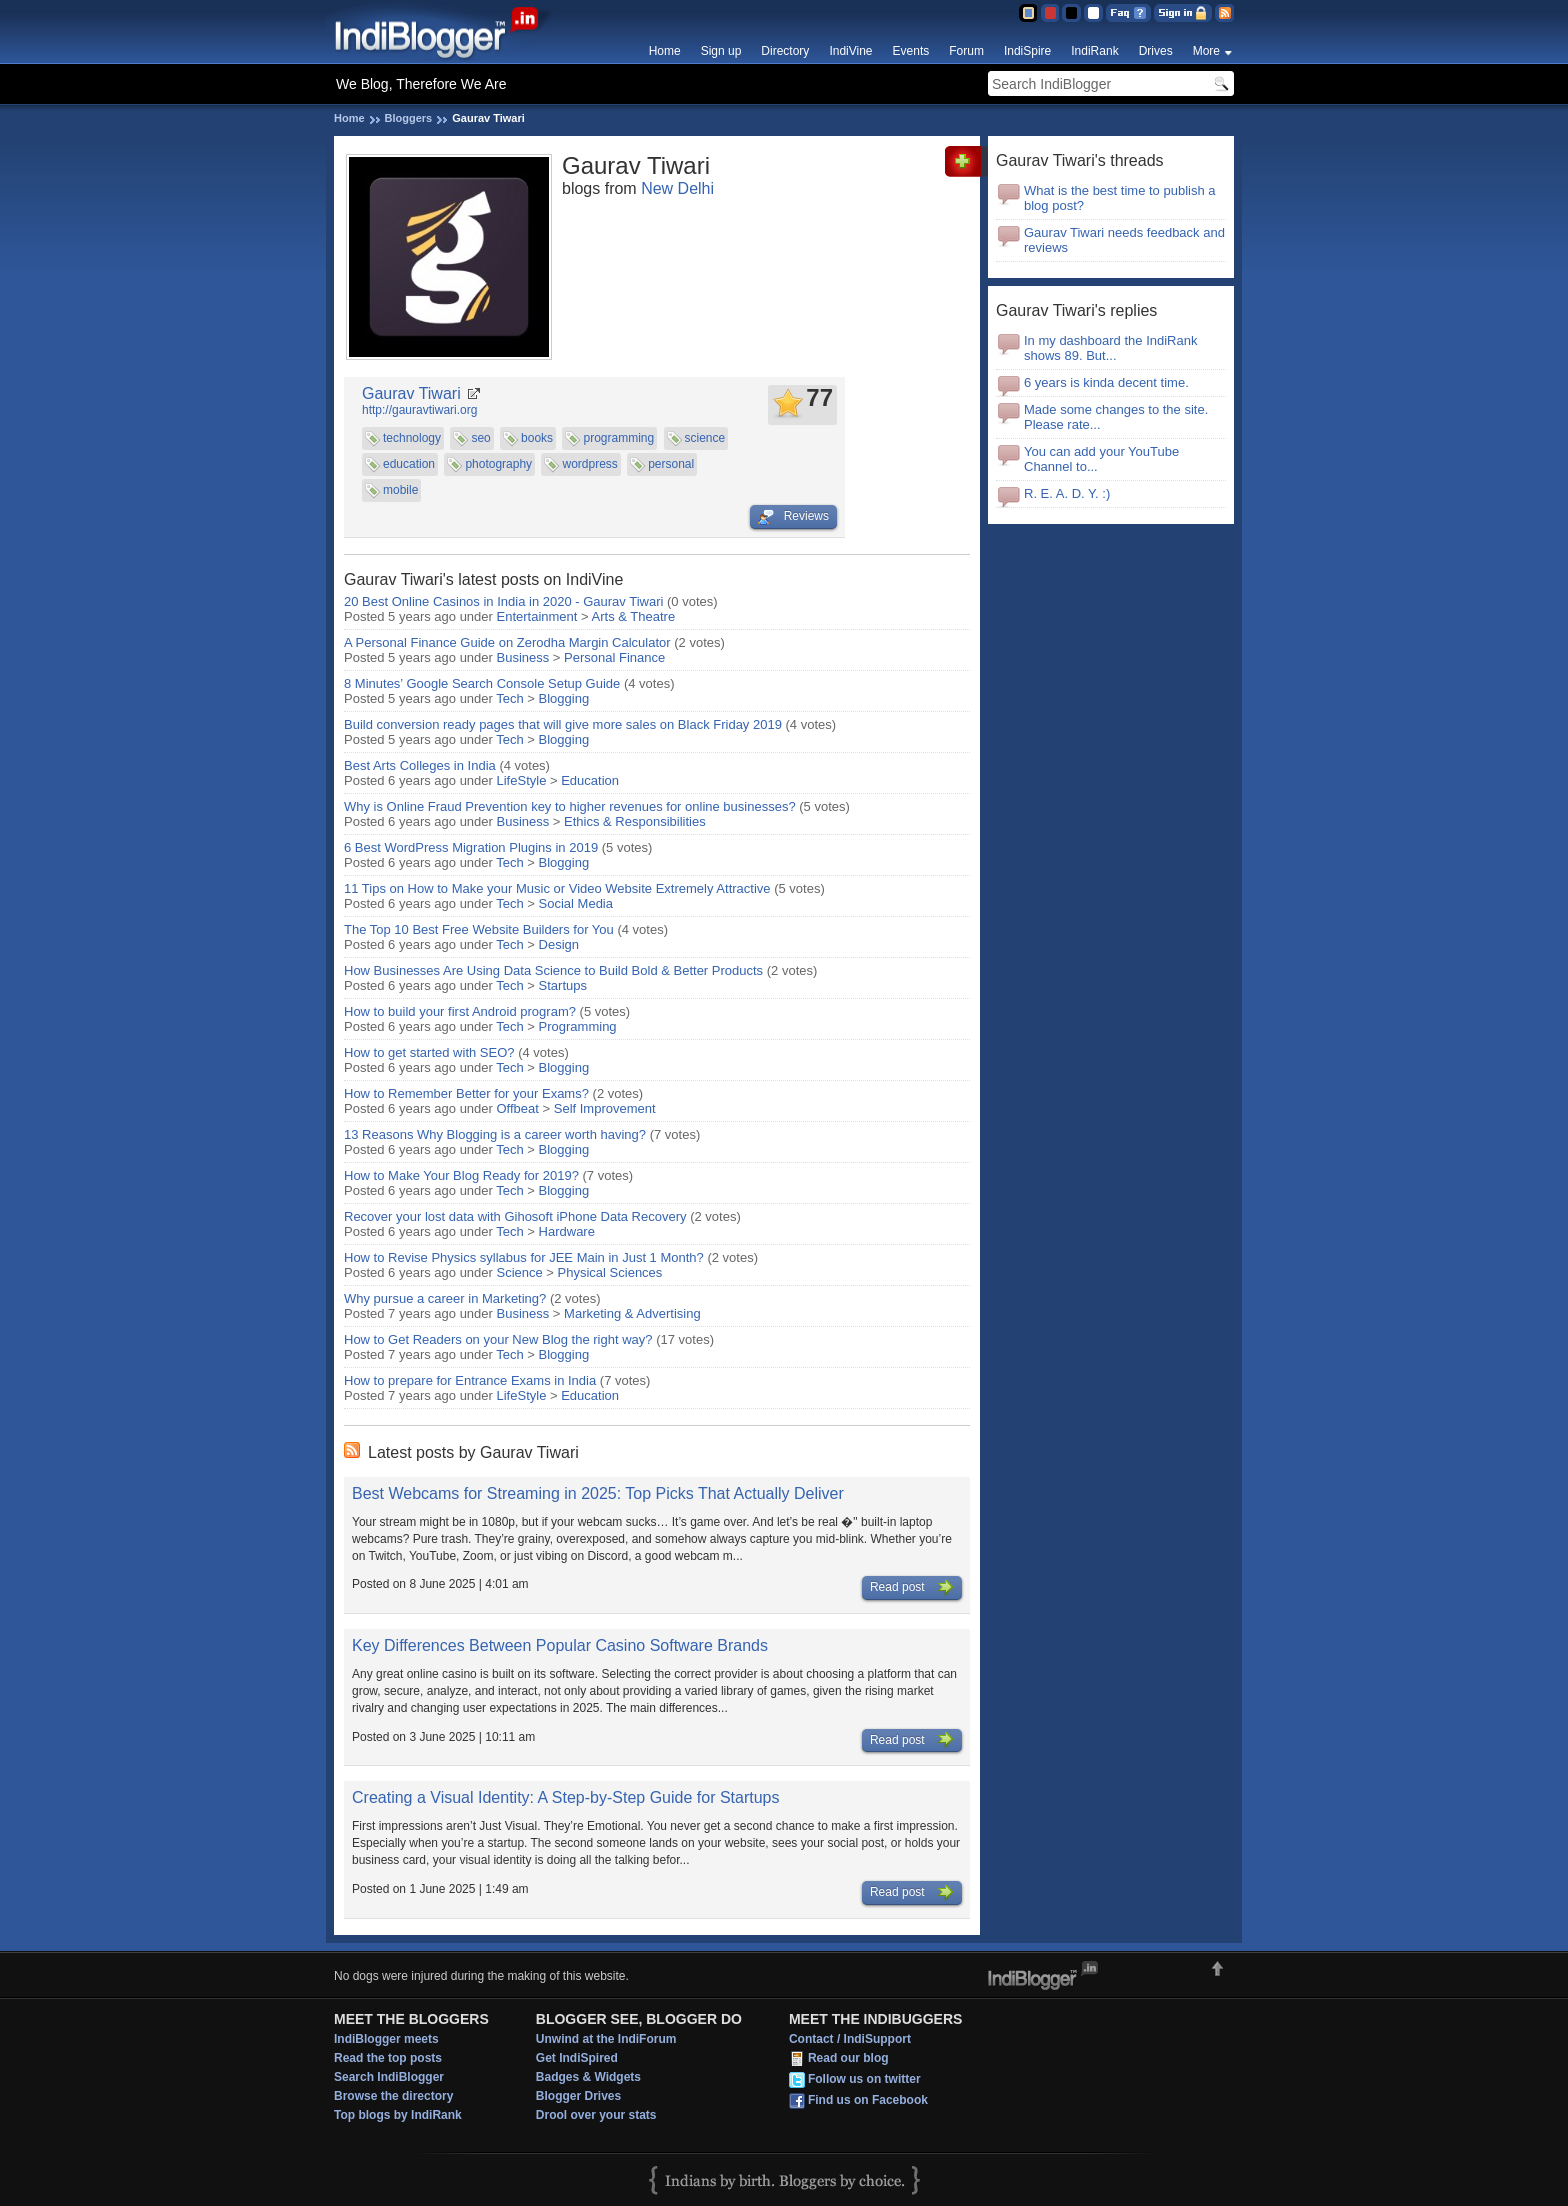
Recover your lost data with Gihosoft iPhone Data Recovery (515, 1216)
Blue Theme (1027, 13)
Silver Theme (1071, 13)
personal (671, 464)
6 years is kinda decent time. (1106, 382)
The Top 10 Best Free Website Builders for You (479, 929)
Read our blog (848, 2059)
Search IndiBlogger (389, 2077)
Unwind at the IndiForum (606, 2039)
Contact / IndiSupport (850, 2039)
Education (590, 780)
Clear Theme (1093, 13)
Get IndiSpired (577, 2058)
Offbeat (518, 1108)
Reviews (793, 517)
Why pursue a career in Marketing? (445, 1298)
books (537, 438)
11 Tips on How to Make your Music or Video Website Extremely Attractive (557, 888)
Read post (912, 1588)
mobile (400, 490)
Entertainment (537, 616)
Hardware (567, 1231)
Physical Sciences (610, 1272)
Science (520, 1272)
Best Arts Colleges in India (420, 765)
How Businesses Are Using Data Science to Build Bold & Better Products (553, 970)
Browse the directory (393, 2096)
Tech (509, 698)
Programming (578, 1026)
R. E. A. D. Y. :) (1067, 493)
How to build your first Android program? (460, 1011)
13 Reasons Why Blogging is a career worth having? (495, 1134)
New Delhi (677, 188)
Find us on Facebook (868, 2101)
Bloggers (409, 118)
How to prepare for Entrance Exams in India (470, 1380)
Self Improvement (605, 1108)
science (705, 438)
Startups (563, 985)
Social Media (576, 903)
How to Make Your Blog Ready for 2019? (461, 1175)
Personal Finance (614, 657)
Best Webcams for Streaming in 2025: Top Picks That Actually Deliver (598, 1493)
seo (480, 438)
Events (911, 51)
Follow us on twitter (864, 2080)
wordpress (589, 464)
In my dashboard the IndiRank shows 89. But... (1110, 348)
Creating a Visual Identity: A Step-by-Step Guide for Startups (566, 1797)
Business (523, 657)
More (1206, 51)
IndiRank (1094, 51)
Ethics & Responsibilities (635, 821)
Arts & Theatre (634, 616)
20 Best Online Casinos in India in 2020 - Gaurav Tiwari (503, 601)
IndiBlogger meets (386, 2039)
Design (559, 944)
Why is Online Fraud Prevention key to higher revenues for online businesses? (570, 806)
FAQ (1128, 13)
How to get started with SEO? (429, 1052)
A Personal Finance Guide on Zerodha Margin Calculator (507, 642)
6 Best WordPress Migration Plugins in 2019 (471, 847)
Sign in (1183, 13)
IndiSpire (1027, 51)
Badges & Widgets (588, 2077)
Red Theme (1049, 13)
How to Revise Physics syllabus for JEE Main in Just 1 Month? (524, 1257)
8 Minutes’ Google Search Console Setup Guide (482, 683)
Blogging (564, 698)
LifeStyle (522, 780)
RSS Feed (1224, 13)
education (409, 464)
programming (618, 438)
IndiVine (850, 51)
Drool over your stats (596, 2115)
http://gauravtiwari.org (419, 410)
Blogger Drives (578, 2096)
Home (665, 51)
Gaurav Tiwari (411, 393)
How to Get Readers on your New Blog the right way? (498, 1339)
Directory (785, 51)
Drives (1156, 51)
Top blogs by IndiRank (398, 2115)
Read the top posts (388, 2058)
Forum (966, 51)
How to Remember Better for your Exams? (466, 1093)
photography (498, 464)
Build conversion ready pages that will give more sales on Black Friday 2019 (563, 724)
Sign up (721, 51)
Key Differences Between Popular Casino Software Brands (560, 1645)
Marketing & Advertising (632, 1313)
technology (412, 438)
